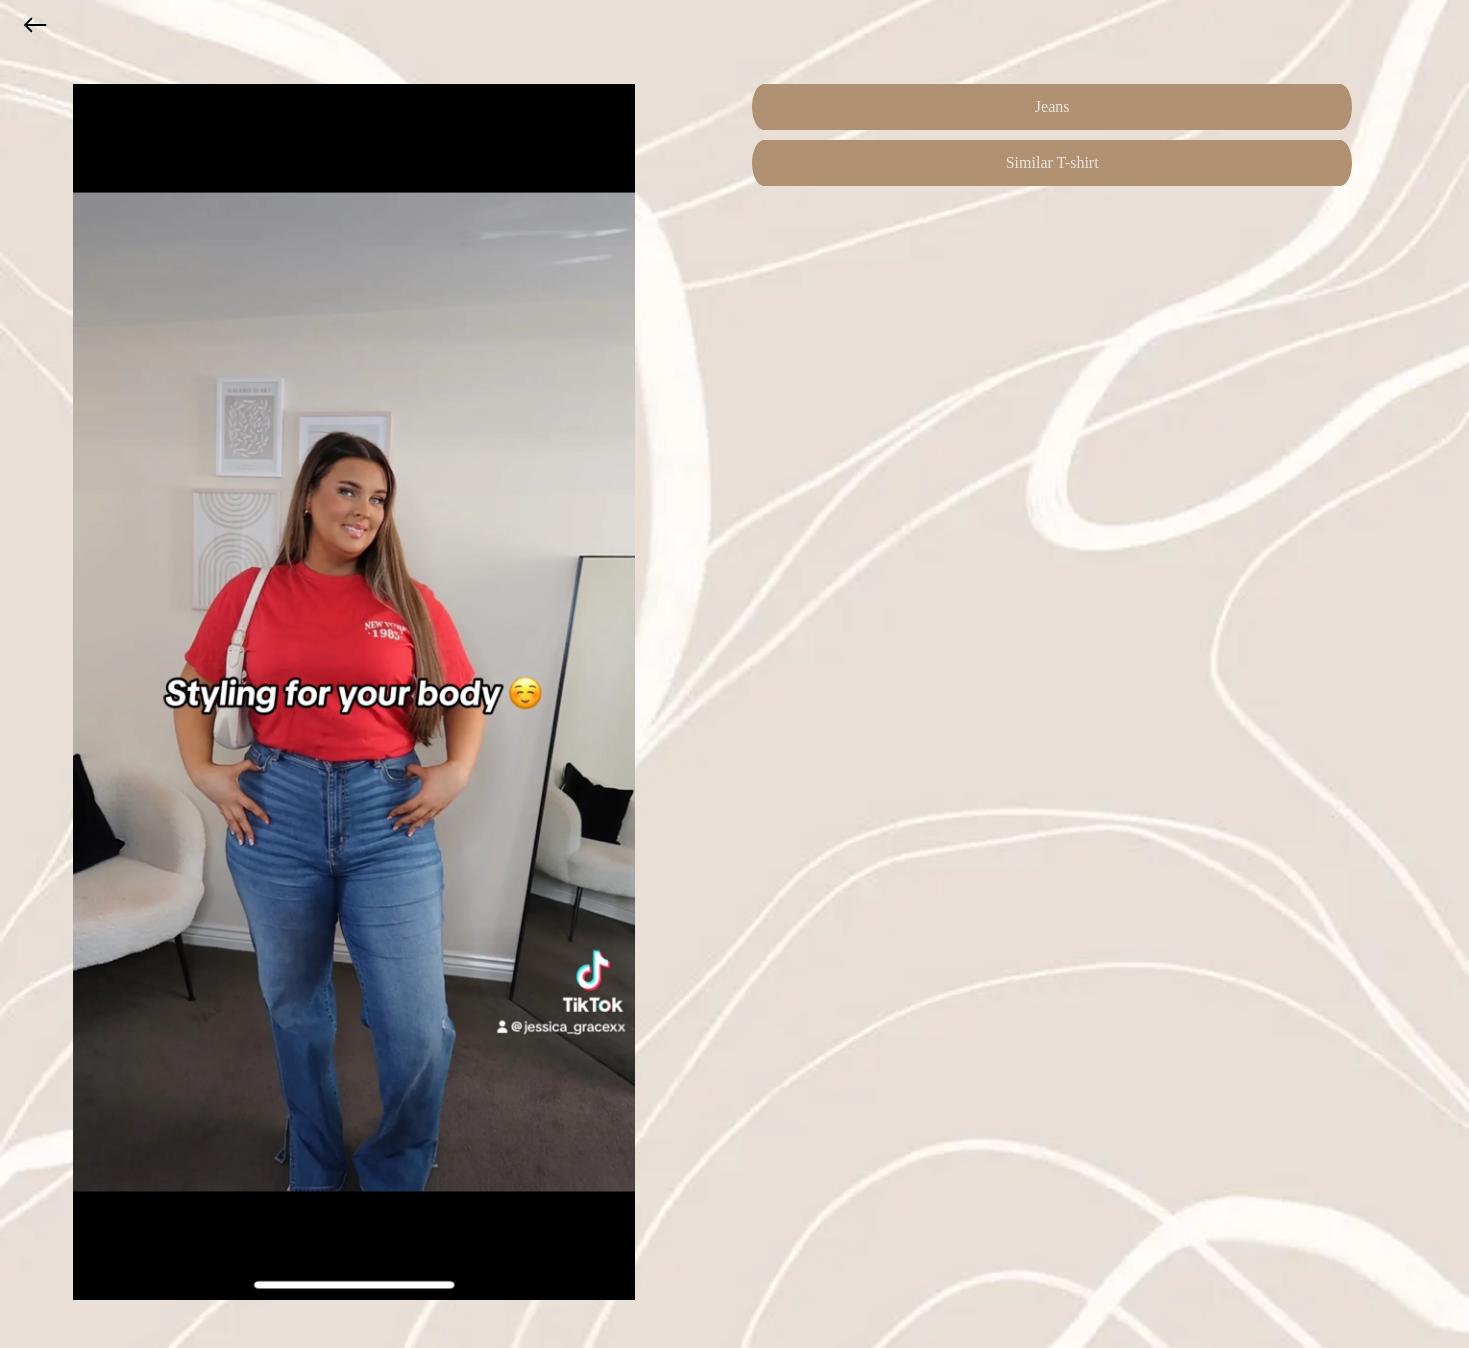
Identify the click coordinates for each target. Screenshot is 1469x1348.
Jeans (1052, 106)
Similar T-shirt (1052, 162)
